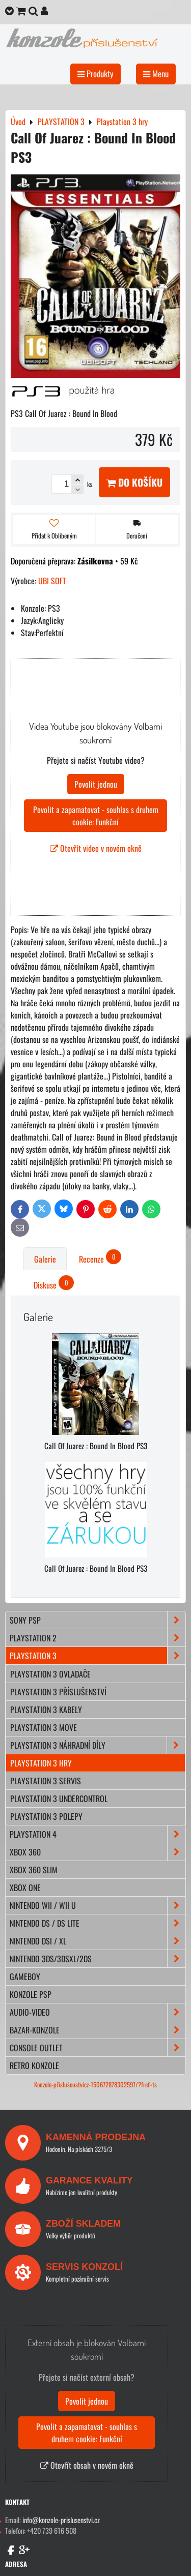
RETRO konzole (34, 2065)
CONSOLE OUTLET (97, 2047)
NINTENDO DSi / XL (97, 1941)
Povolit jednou (95, 784)
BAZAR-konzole (97, 2030)
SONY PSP (97, 1620)
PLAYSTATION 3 (97, 1655)
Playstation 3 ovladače (50, 1674)
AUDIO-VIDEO (97, 2012)
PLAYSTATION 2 (97, 1637)
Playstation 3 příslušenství (58, 1692)
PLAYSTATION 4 (97, 1834)
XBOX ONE (25, 1887)
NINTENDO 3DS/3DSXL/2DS (97, 1958)
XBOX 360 (97, 1852)
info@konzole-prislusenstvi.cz (61, 2519)
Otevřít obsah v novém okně (86, 2465)
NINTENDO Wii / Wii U (97, 1905)
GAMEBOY (25, 1976)
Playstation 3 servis (45, 1781)
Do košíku (134, 482)
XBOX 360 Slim (34, 1870)
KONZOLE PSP (30, 1994)
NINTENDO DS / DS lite (97, 1923)
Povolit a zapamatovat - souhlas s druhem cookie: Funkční (95, 815)
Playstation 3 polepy (46, 1816)
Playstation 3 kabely (46, 1709)
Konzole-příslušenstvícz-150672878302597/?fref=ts (95, 2084)
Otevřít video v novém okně (96, 848)
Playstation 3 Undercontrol (58, 1798)
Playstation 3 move (43, 1727)
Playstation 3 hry (41, 1763)
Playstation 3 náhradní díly (97, 1745)
